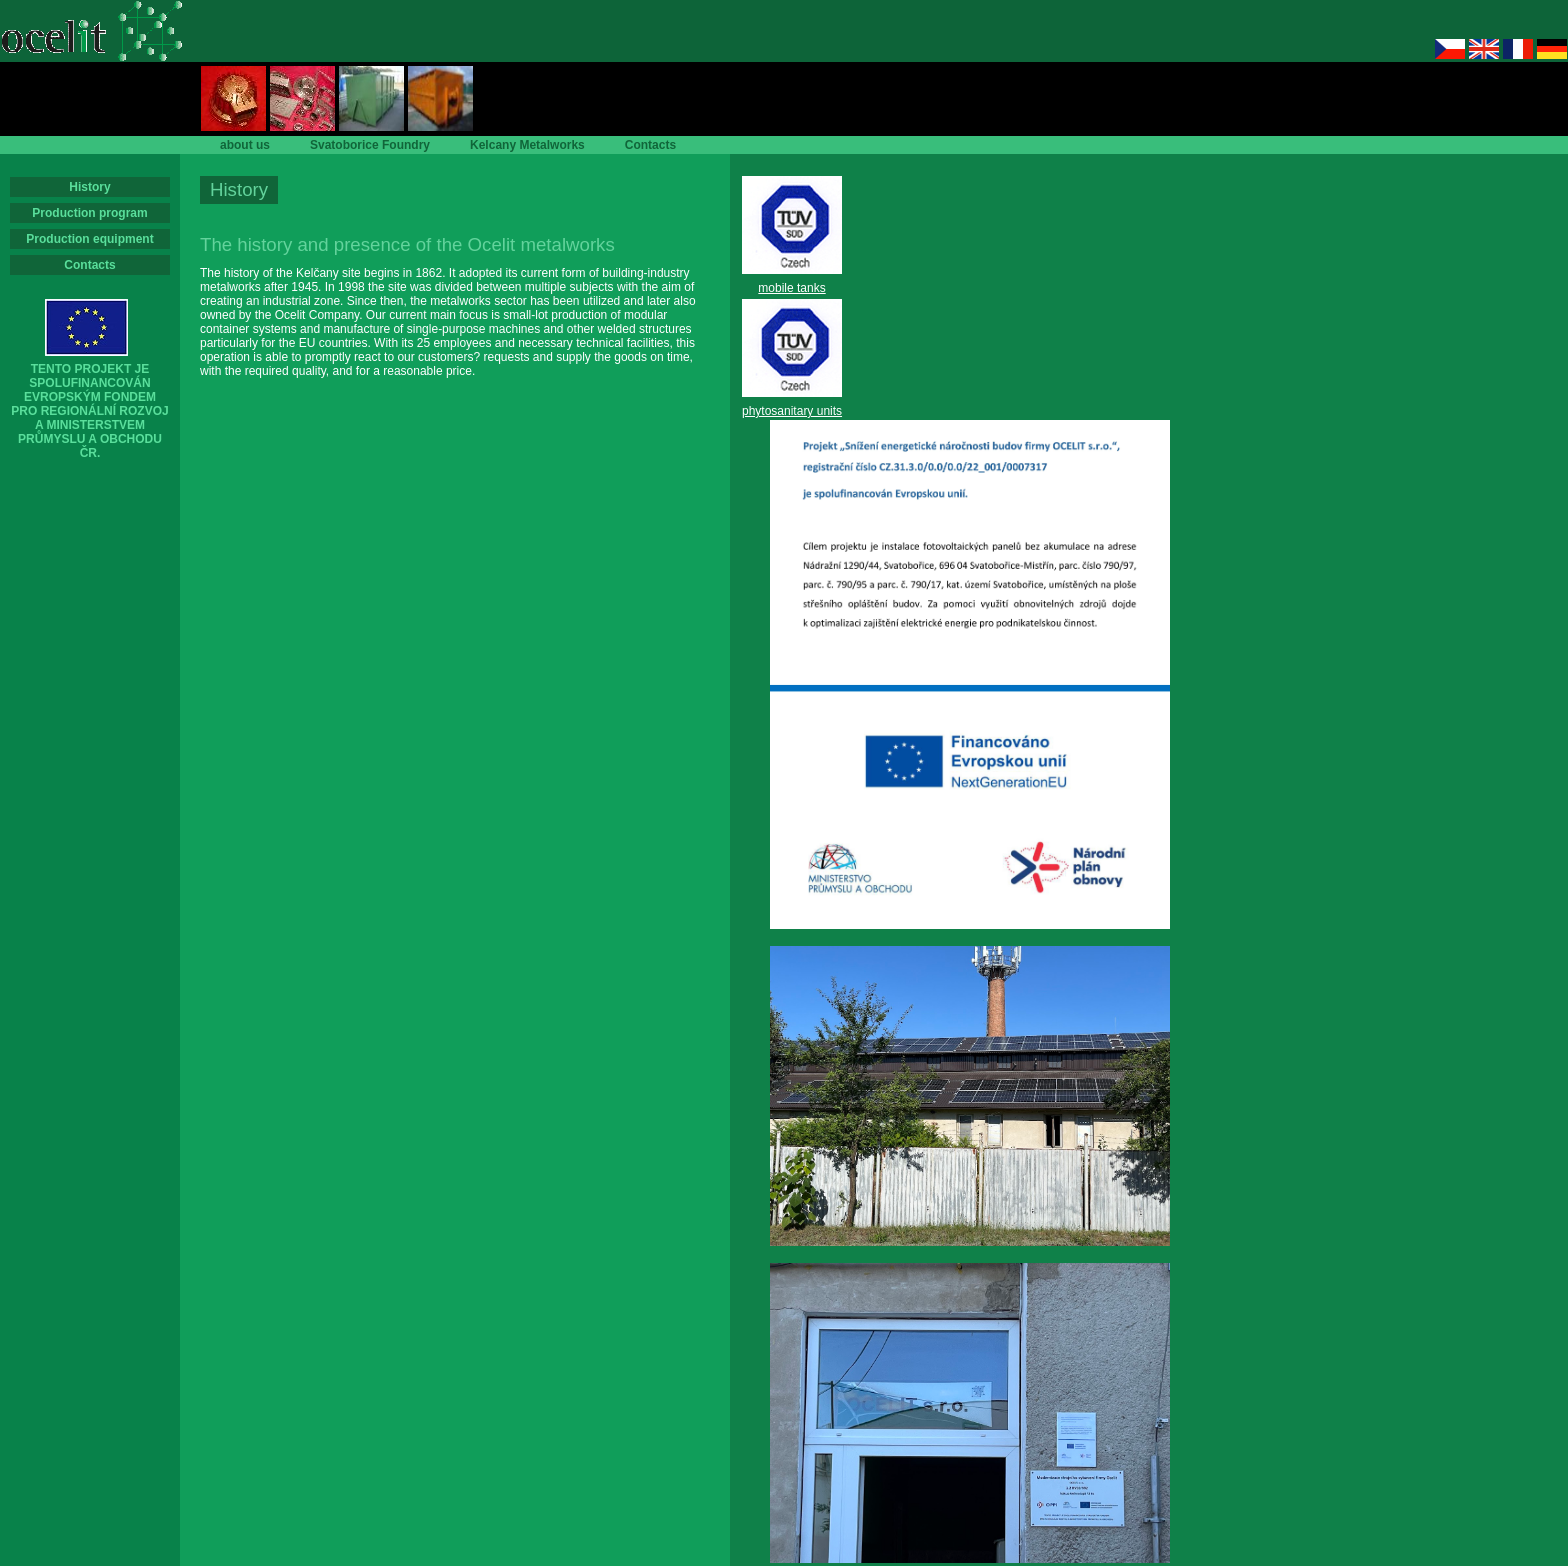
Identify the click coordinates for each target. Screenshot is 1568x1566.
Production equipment (89, 239)
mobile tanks (791, 288)
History (89, 187)
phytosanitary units (792, 411)
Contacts (89, 265)
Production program (89, 213)
